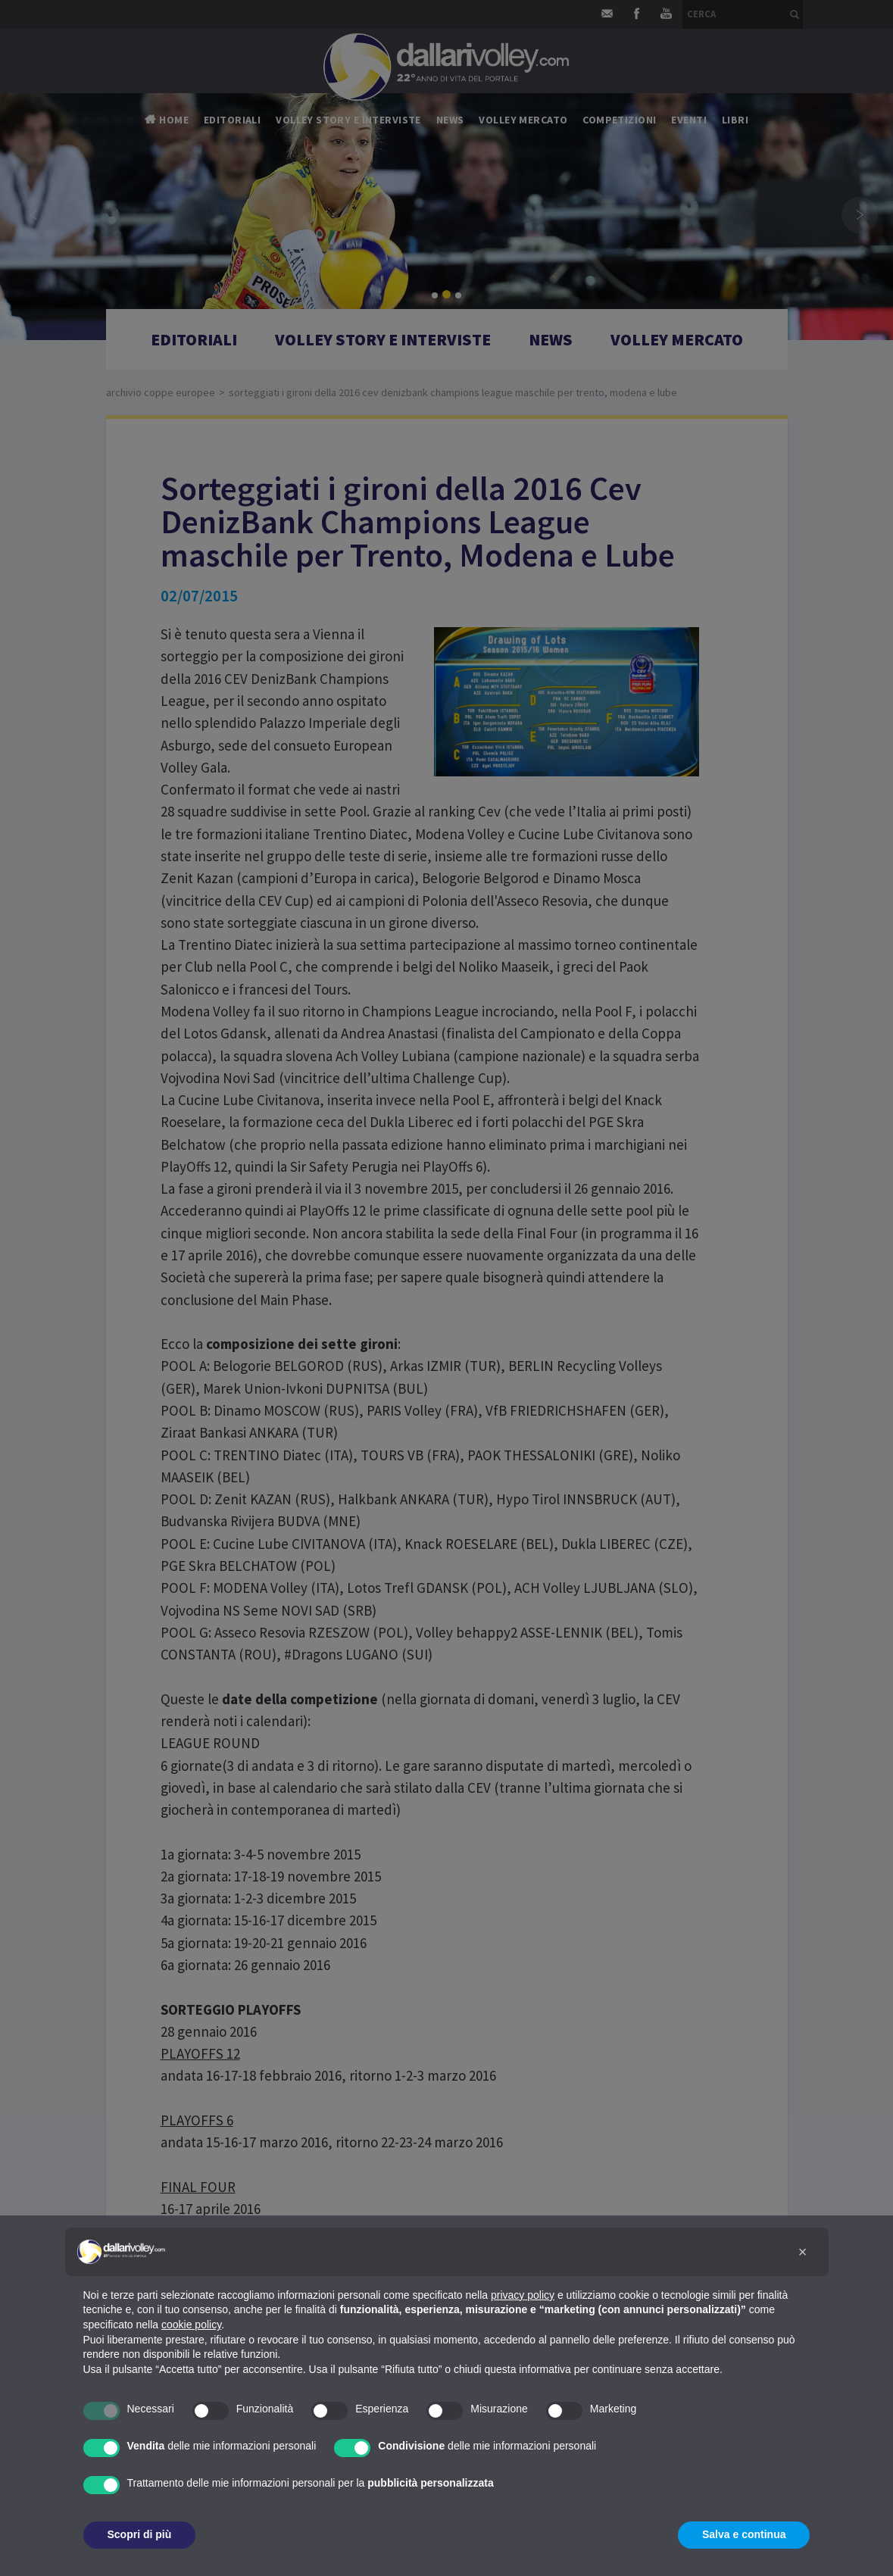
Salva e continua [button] (743, 2534)
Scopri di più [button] (140, 2534)
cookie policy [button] (191, 2324)
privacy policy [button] (522, 2295)
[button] (803, 2252)
